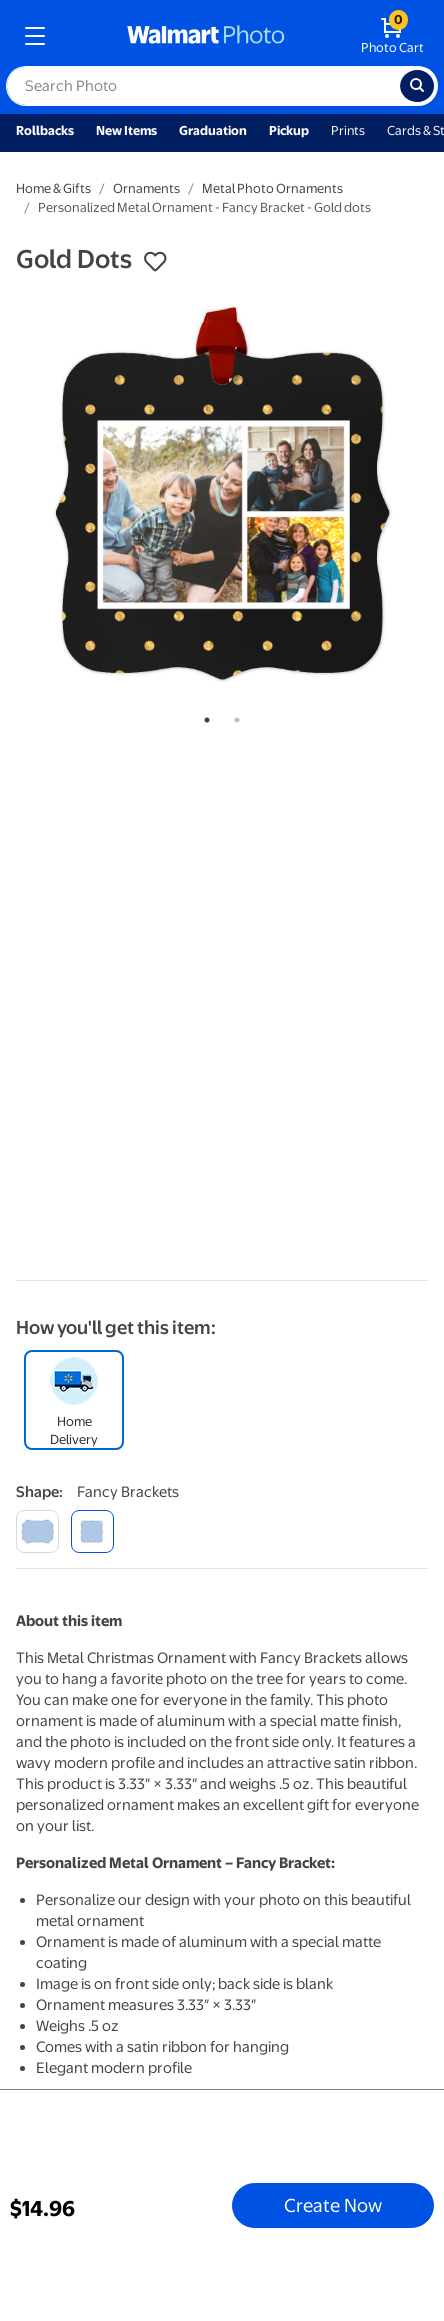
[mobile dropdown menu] (35, 36)
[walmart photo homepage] (206, 36)
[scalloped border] (37, 1531)
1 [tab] (203, 716)
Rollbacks (45, 130)
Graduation (213, 130)
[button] (155, 262)
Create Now (333, 2205)
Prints (348, 130)
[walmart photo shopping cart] (392, 36)
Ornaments (146, 188)
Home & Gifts (53, 188)
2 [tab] (233, 716)
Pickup (289, 130)
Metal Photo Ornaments (272, 188)
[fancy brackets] (92, 1531)
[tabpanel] (222, 494)
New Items (126, 130)
